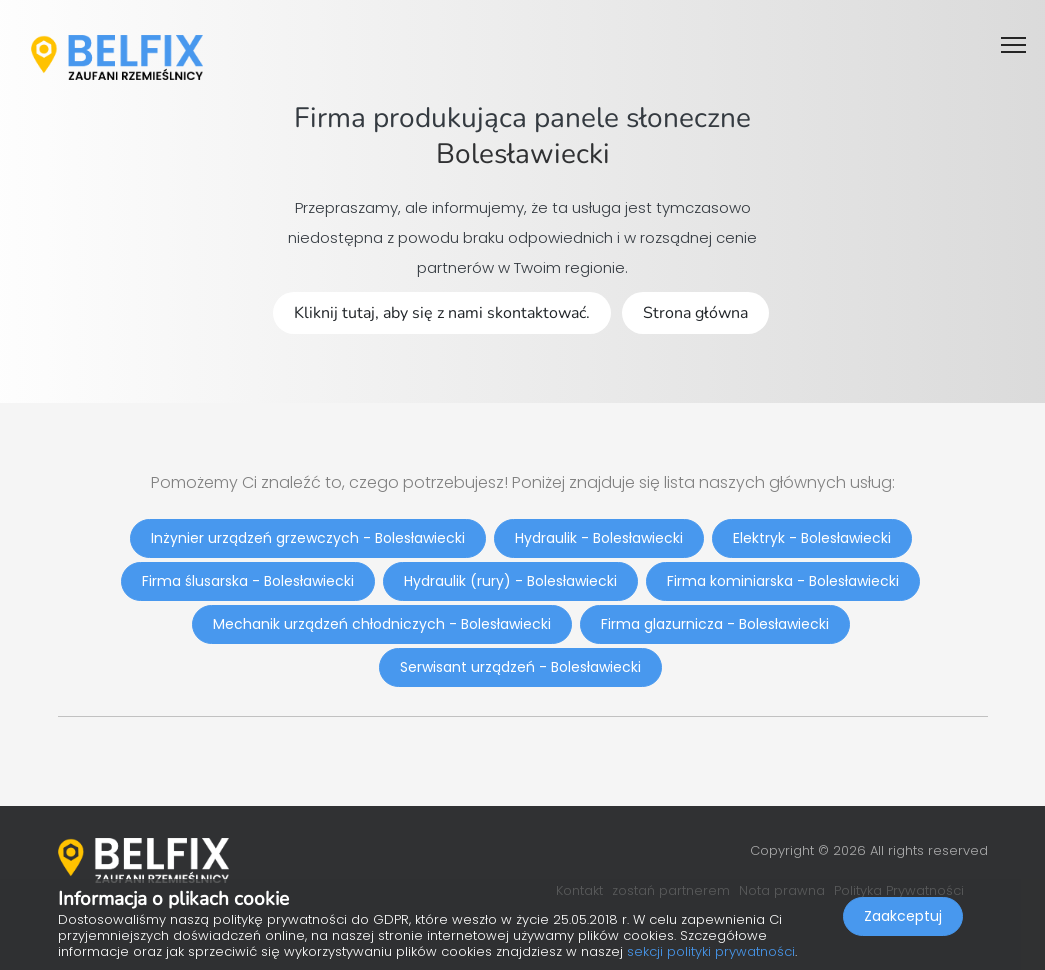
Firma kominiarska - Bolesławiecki (783, 581)
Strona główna (695, 313)
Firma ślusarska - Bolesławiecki (248, 581)
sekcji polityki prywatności (711, 951)
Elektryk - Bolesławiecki (812, 538)
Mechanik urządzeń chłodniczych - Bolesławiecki (382, 624)
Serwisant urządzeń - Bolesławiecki (520, 667)
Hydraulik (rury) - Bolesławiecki (510, 581)
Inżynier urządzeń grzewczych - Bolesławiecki (308, 538)
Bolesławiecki (523, 154)
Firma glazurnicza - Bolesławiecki (715, 624)
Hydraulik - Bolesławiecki (599, 538)
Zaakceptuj (903, 916)
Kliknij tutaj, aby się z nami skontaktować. (442, 313)
